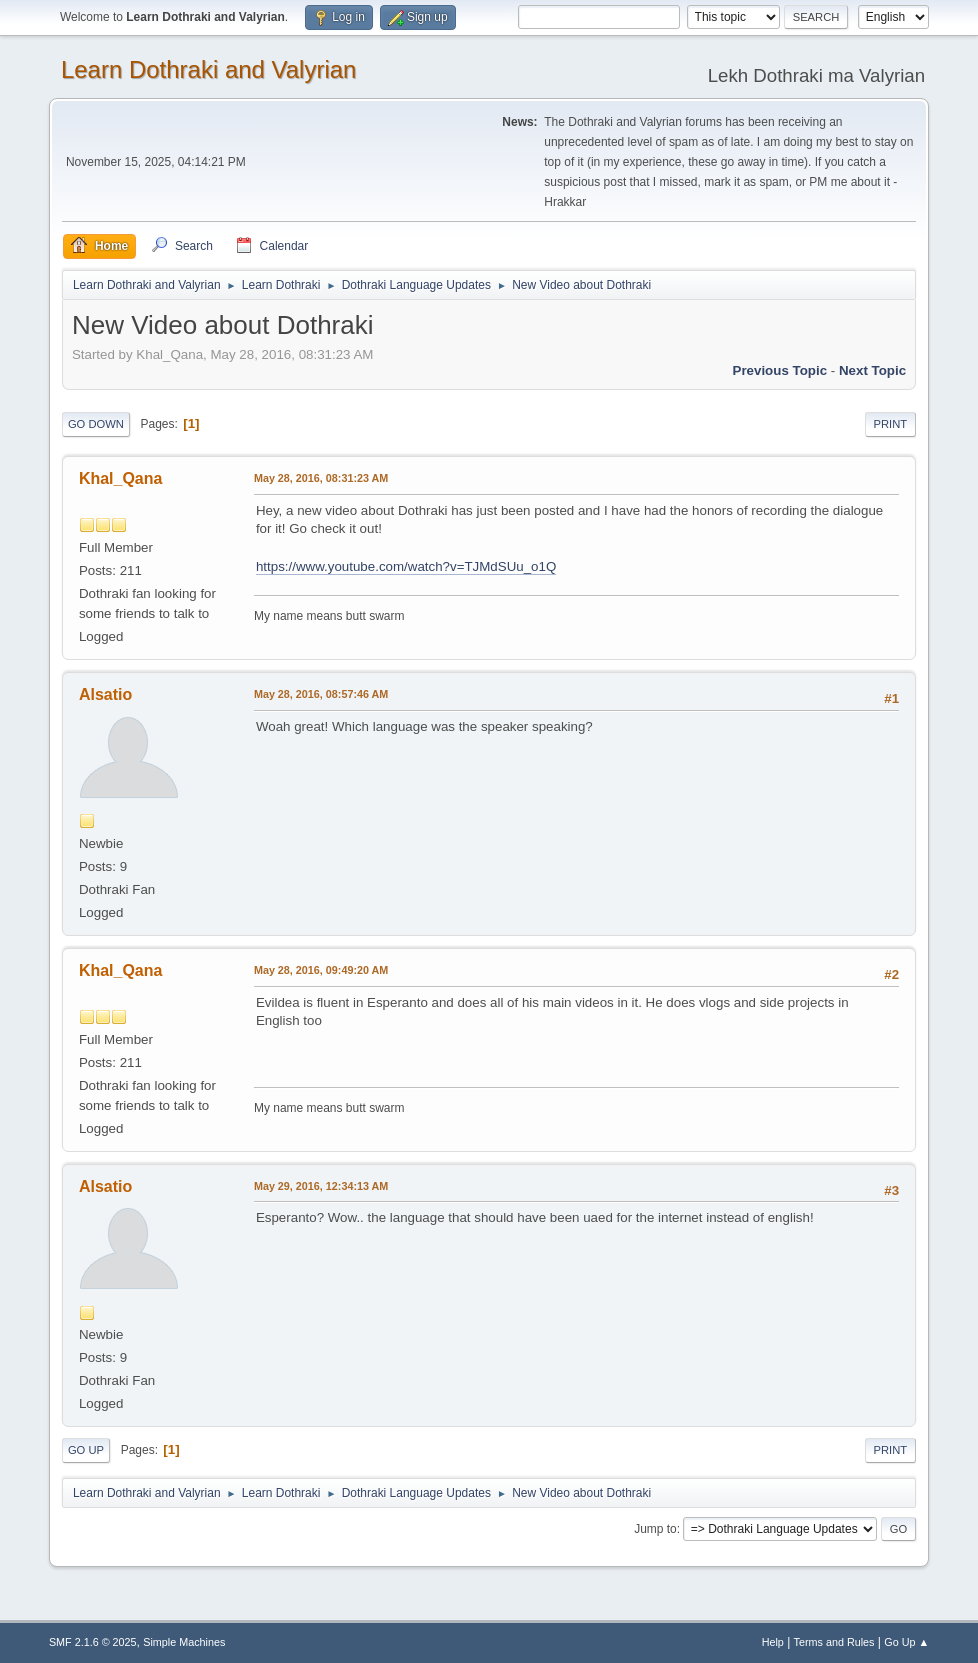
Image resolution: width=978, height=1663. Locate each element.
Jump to (655, 1529)
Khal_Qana (121, 478)
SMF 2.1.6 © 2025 (93, 1642)
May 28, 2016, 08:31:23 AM (321, 478)
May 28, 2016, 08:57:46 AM (321, 694)
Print (891, 424)
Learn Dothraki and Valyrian (209, 69)
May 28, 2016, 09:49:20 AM (321, 970)
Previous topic (780, 370)
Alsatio (105, 694)
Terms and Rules (834, 1642)
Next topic (872, 370)
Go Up (86, 1450)
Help (773, 1642)
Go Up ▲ (906, 1642)
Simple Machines (184, 1642)
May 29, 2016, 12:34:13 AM (321, 1186)
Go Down (96, 424)
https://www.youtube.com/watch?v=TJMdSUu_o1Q (406, 566)
